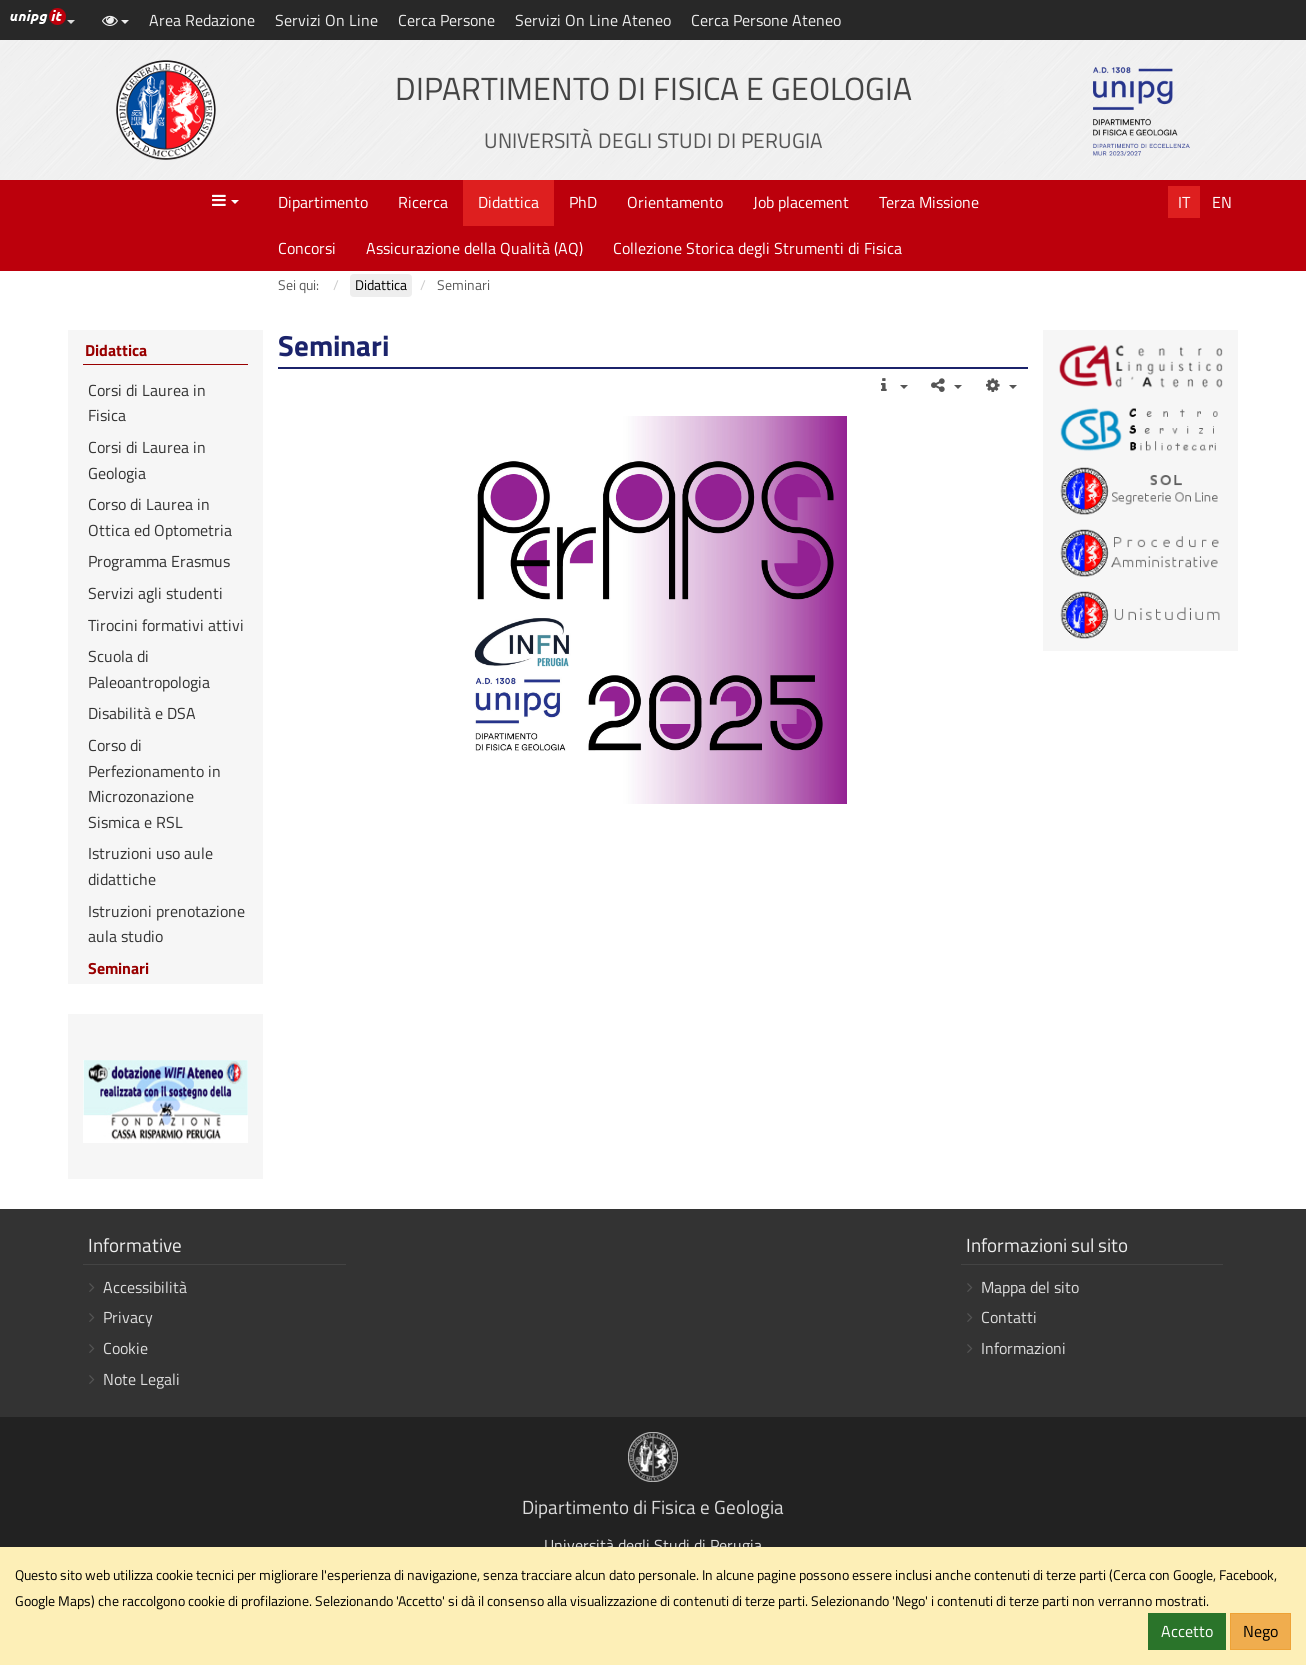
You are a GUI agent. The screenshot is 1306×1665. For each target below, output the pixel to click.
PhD (583, 202)
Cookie (125, 1348)
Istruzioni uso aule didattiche (150, 866)
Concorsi (307, 248)
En (1222, 202)
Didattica (508, 202)
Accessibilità (145, 1287)
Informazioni (1023, 1348)
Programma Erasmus (159, 561)
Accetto (1187, 1631)
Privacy (128, 1317)
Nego (1260, 1631)
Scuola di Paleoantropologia (149, 669)
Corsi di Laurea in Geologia (147, 460)
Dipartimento (323, 202)
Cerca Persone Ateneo (766, 20)
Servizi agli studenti (155, 593)
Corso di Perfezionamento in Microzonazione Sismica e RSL (154, 783)
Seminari (118, 968)
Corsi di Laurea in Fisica (147, 403)
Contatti (1009, 1317)
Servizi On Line (326, 20)
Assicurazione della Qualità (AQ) (474, 248)
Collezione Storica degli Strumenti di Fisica (757, 248)
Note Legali (141, 1379)
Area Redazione (202, 20)
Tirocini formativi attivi (166, 625)
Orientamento (675, 202)
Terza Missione (929, 202)
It (1184, 202)
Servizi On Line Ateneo (593, 20)
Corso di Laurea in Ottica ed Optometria (160, 517)
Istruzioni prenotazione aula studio (166, 924)
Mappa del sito (1030, 1287)
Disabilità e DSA (142, 713)
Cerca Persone (446, 20)
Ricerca (423, 202)
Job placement (801, 202)
